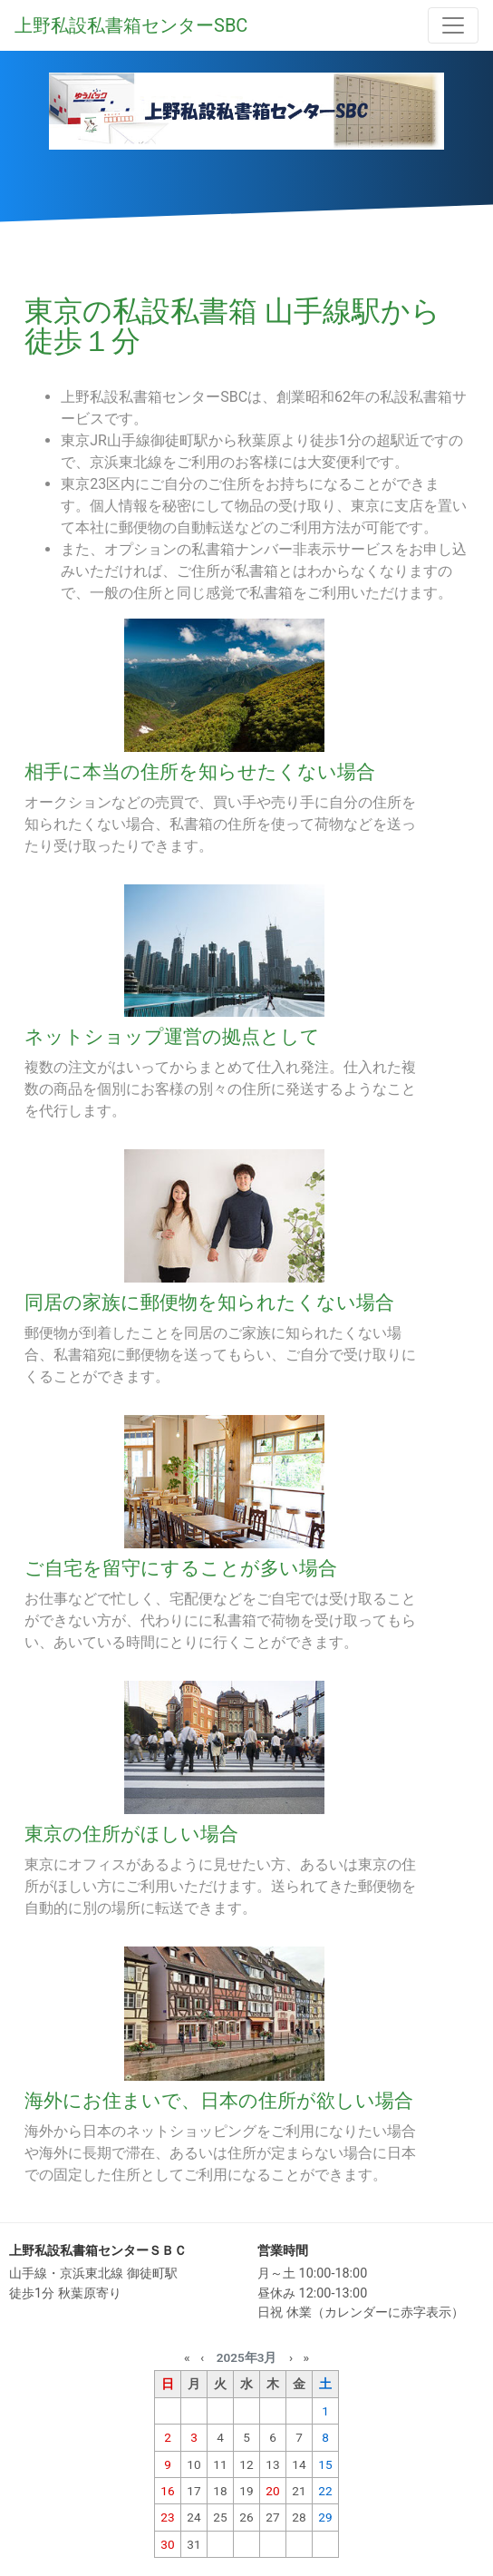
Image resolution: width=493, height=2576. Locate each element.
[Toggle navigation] (453, 25)
